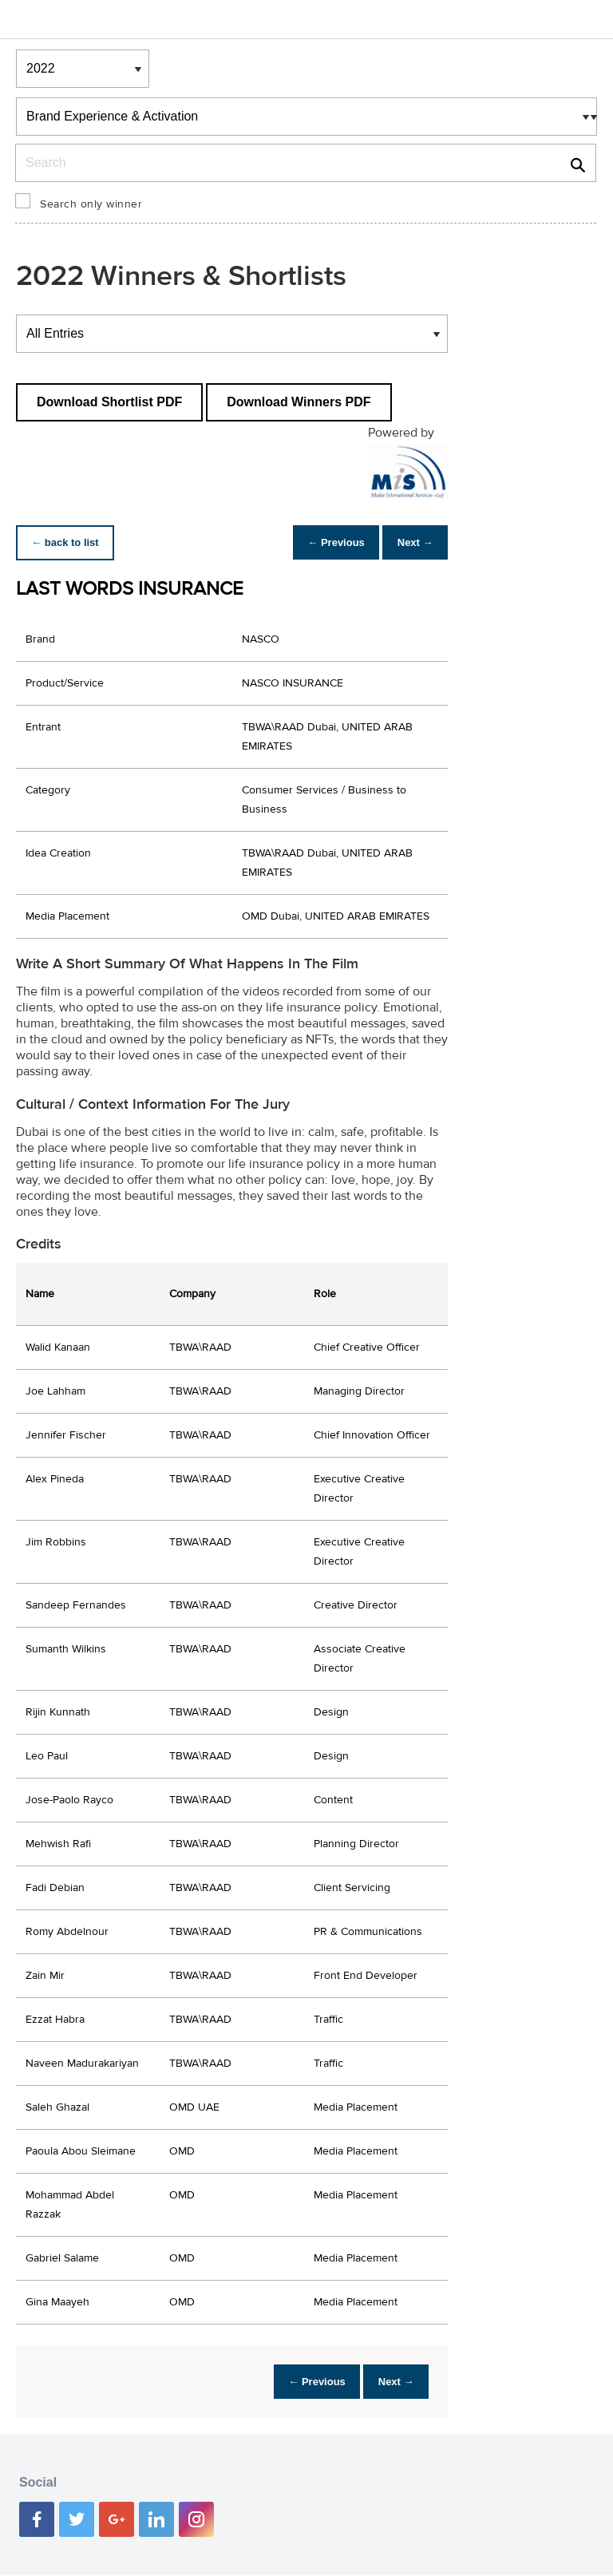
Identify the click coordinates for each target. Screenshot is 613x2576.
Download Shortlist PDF (109, 402)
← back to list (69, 542)
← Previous (323, 542)
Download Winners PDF (298, 402)
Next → (411, 542)
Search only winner (91, 204)
